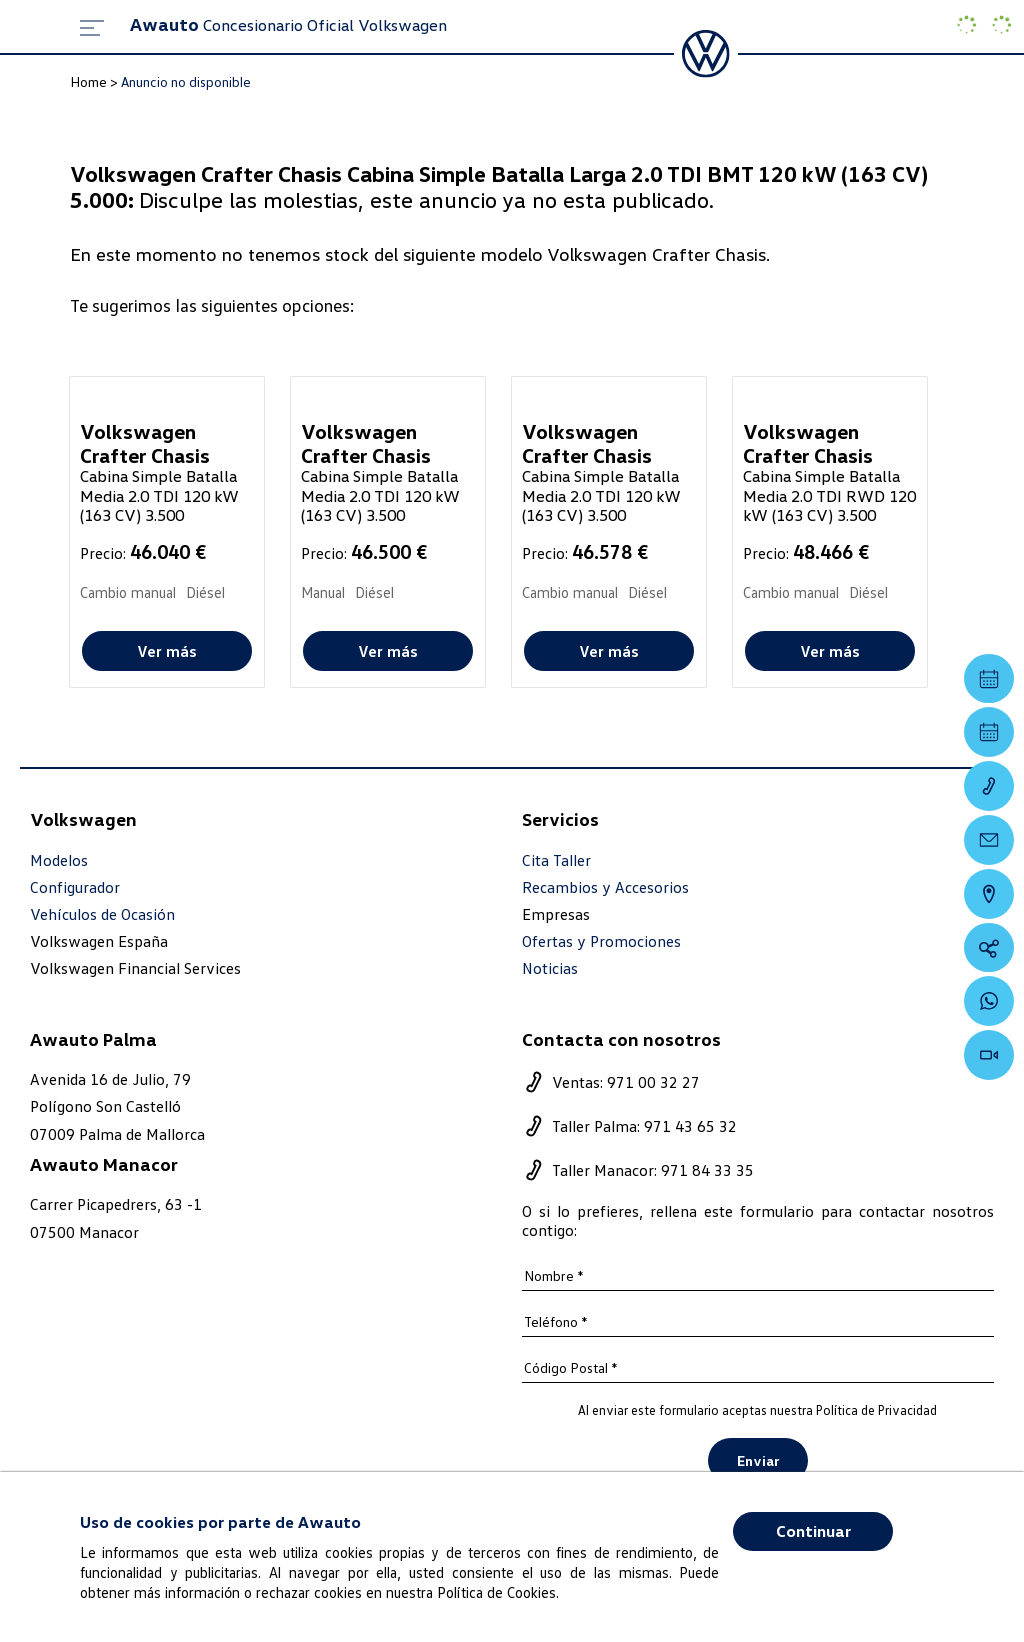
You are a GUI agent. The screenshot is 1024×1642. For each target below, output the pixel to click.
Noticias (550, 968)
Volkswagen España (99, 941)
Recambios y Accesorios (605, 887)
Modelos (59, 860)
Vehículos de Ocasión (102, 914)
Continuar (813, 1531)
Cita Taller (556, 860)
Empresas (556, 914)
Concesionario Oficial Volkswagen (288, 25)
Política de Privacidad (876, 1410)
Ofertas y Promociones (601, 941)
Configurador (75, 887)
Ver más (167, 651)
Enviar (758, 1460)
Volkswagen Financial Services (135, 968)
